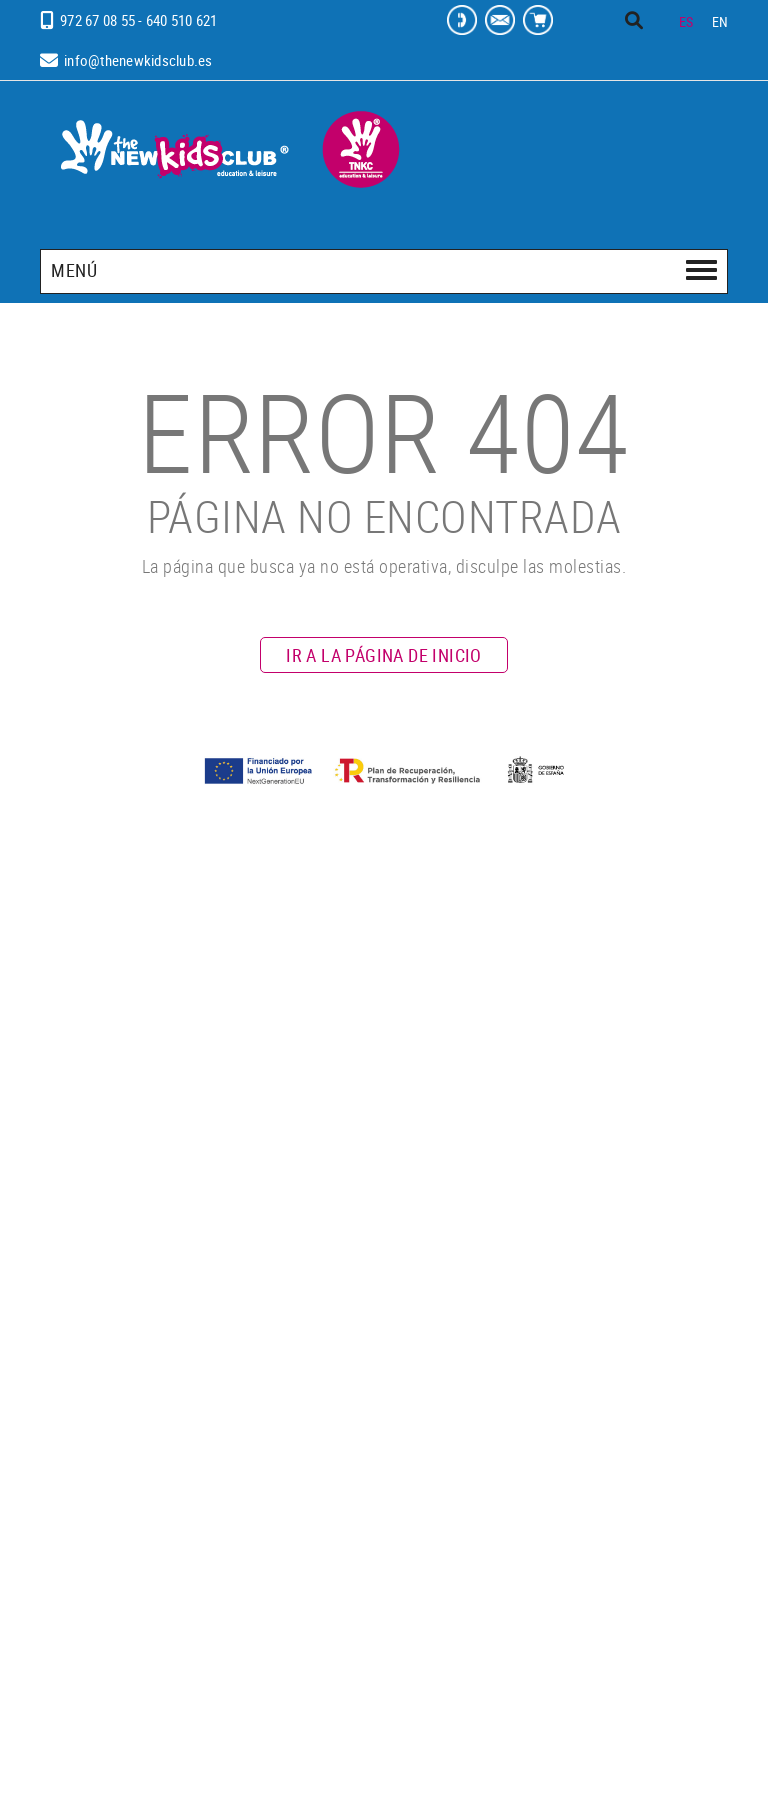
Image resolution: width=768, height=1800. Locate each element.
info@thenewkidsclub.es (138, 60)
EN (720, 21)
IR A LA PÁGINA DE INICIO (384, 655)
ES (686, 21)
